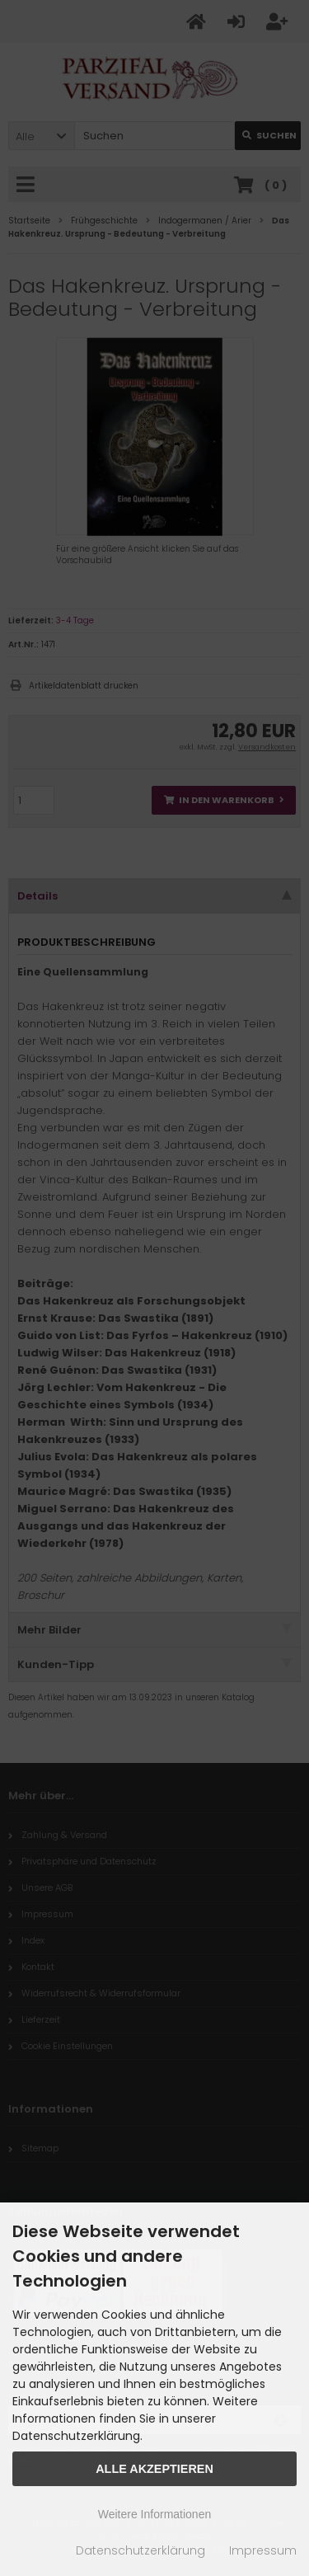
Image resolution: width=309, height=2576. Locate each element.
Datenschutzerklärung (140, 2550)
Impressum (263, 2550)
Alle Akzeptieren (154, 2468)
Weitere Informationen (154, 2514)
